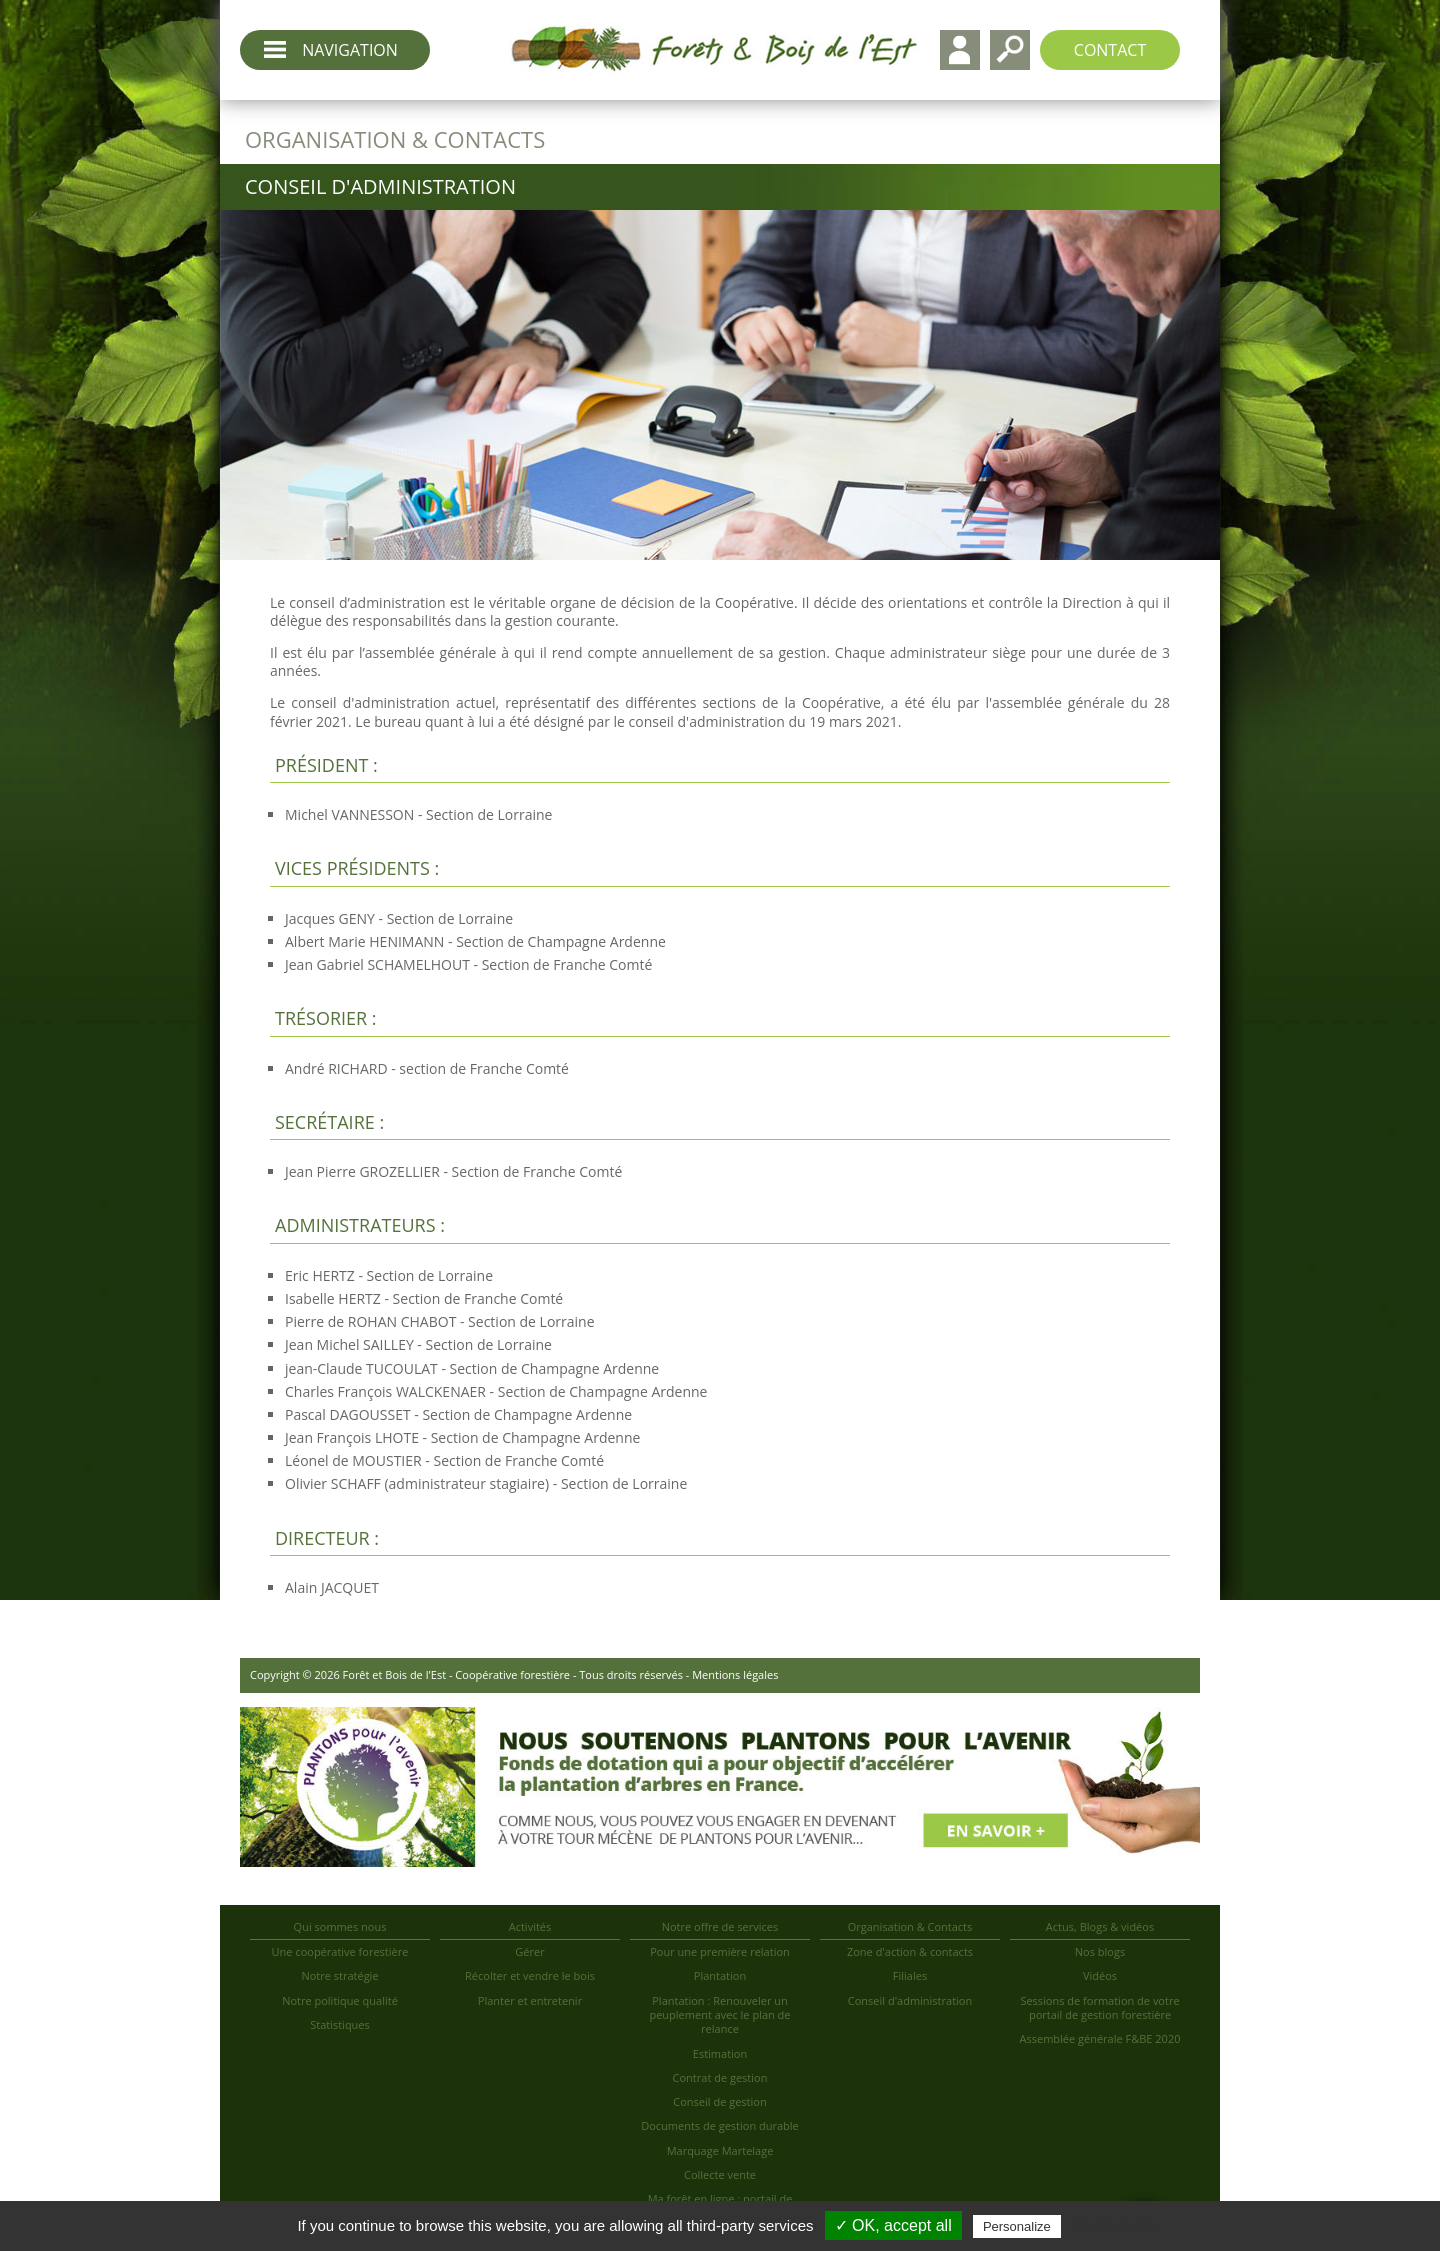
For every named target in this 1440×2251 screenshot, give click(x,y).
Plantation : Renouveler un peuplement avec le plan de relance (719, 2015)
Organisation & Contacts (910, 1926)
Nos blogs (1100, 1951)
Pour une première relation (720, 1951)
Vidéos (1100, 1975)
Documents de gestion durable (720, 2125)
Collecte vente (720, 2174)
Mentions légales (735, 1674)
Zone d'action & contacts (910, 1951)
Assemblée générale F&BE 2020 (1100, 2038)
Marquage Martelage (720, 2150)
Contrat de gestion (720, 2077)
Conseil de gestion (719, 2101)
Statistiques (340, 2024)
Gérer (529, 1951)
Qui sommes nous (340, 1926)
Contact (1110, 50)
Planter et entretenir (530, 2000)
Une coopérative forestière (340, 1951)
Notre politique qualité (340, 2000)
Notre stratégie (339, 1975)
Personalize (1017, 2226)
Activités (530, 1926)
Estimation (720, 2053)
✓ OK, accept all (893, 2225)
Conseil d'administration (910, 2000)
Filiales (910, 1975)
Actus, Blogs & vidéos (1100, 1926)
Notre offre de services (720, 1926)
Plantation (720, 1975)
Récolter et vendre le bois (530, 1975)
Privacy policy (1114, 2226)
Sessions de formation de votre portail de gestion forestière (1099, 2007)
